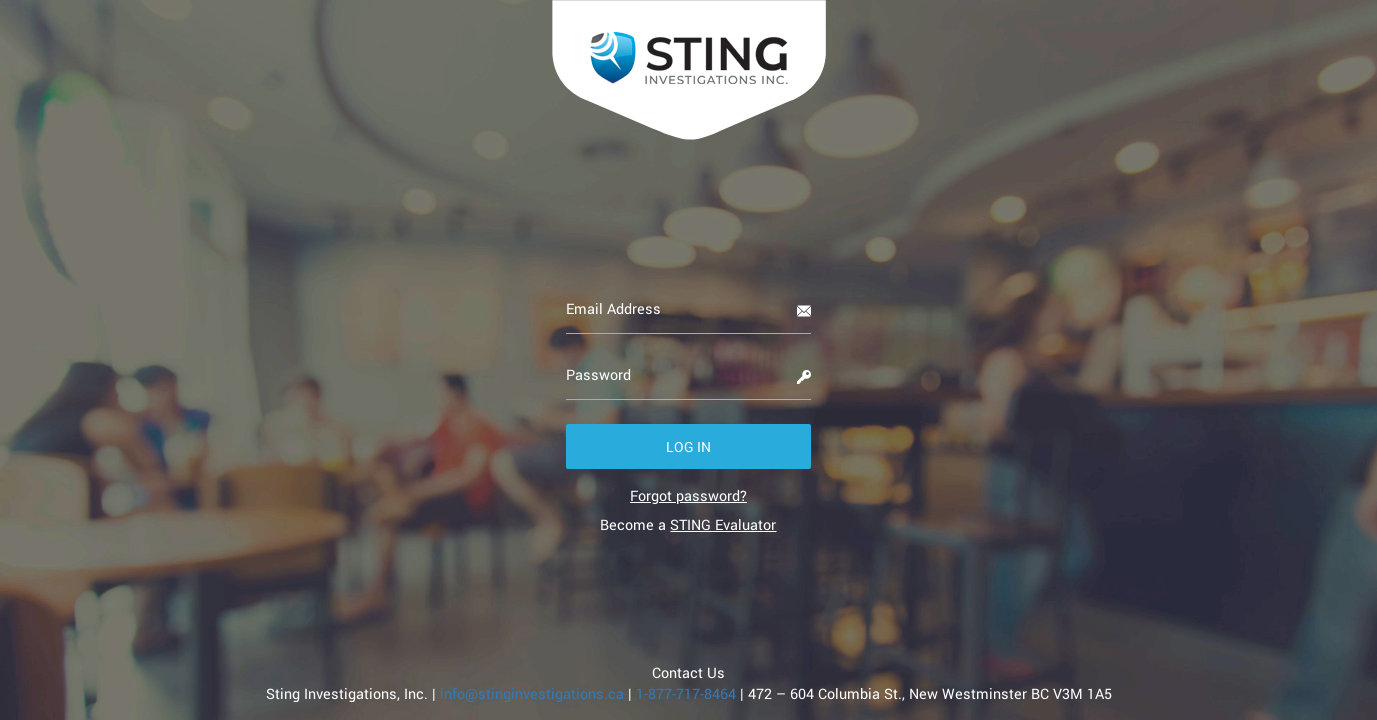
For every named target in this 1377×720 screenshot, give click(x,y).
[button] (688, 446)
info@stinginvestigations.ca (532, 693)
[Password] (688, 375)
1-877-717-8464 (688, 693)
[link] (688, 495)
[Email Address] (688, 309)
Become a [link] (688, 524)
